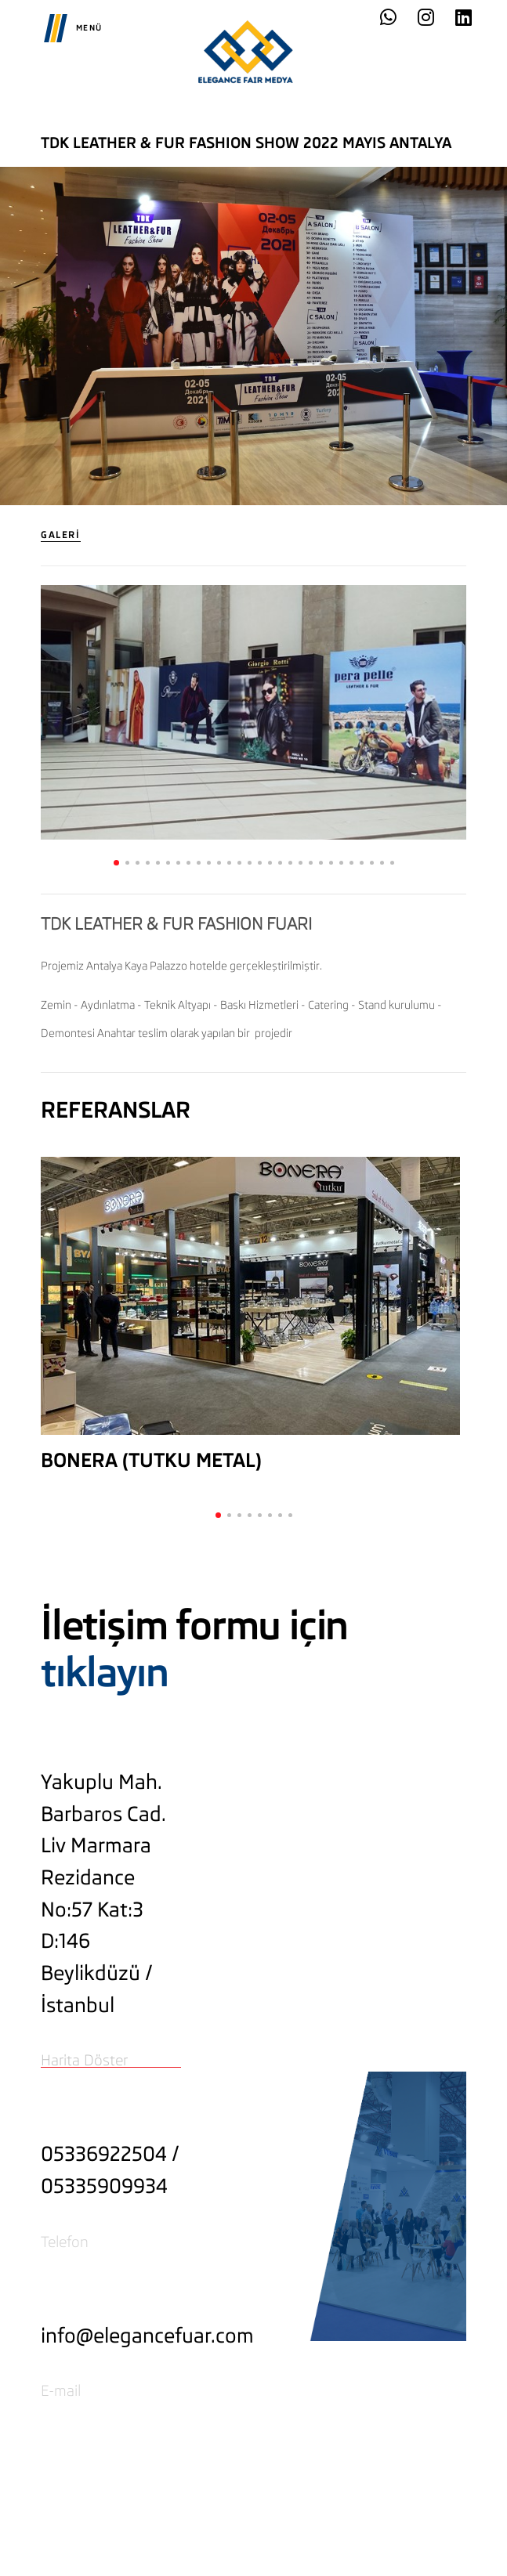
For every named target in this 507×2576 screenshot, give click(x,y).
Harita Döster (84, 2060)
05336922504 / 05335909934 (110, 2170)
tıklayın (104, 1672)
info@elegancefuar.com (147, 2335)
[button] (116, 862)
